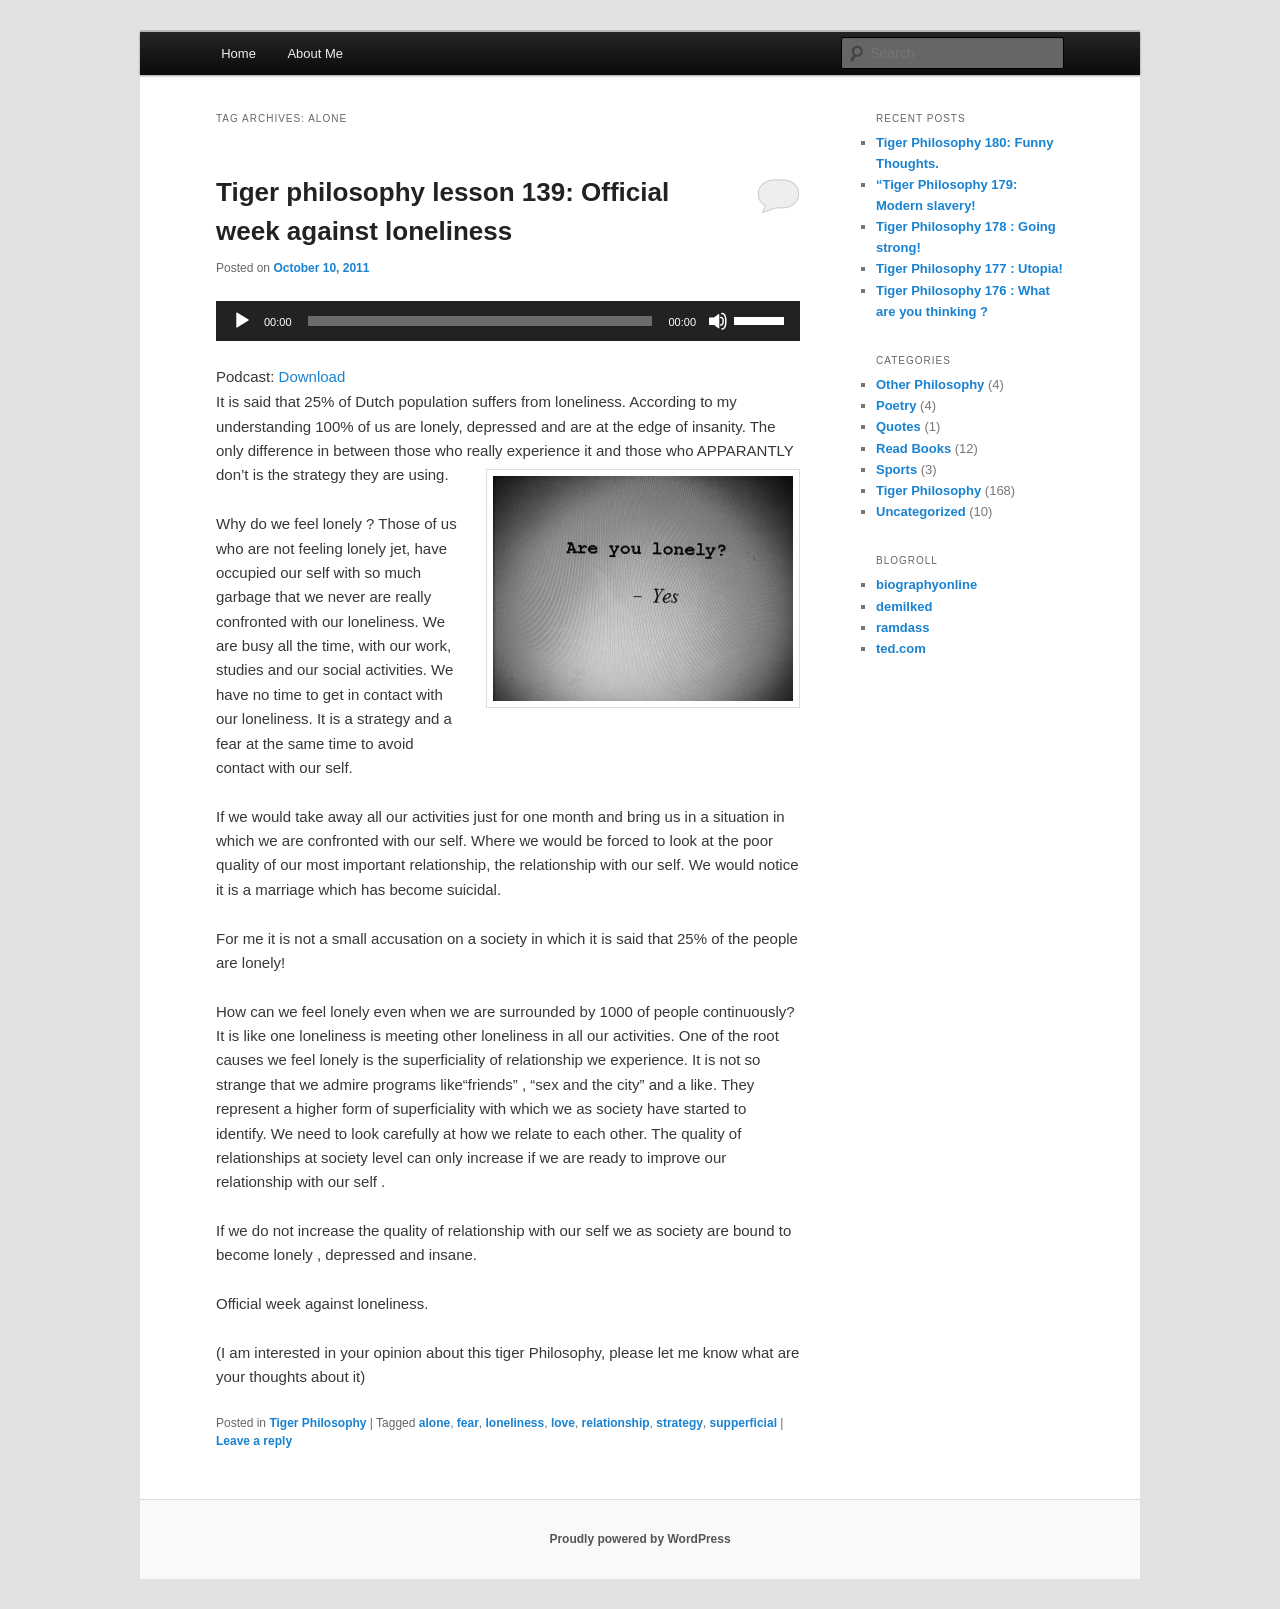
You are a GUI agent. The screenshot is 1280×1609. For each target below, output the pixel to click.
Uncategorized (921, 511)
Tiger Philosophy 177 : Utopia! (969, 268)
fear (468, 1423)
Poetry (896, 405)
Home (238, 53)
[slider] (480, 321)
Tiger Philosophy (317, 1423)
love (563, 1423)
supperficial (743, 1423)
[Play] (242, 321)
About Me (315, 53)
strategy (679, 1423)
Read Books (913, 448)
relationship (616, 1423)
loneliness (515, 1423)
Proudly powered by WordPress (639, 1539)
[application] (508, 321)
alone (434, 1423)
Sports (896, 469)
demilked (904, 606)
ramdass (902, 627)
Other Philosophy (930, 384)
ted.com (901, 648)
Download (312, 376)
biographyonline (926, 584)
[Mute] (718, 321)
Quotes (898, 426)
